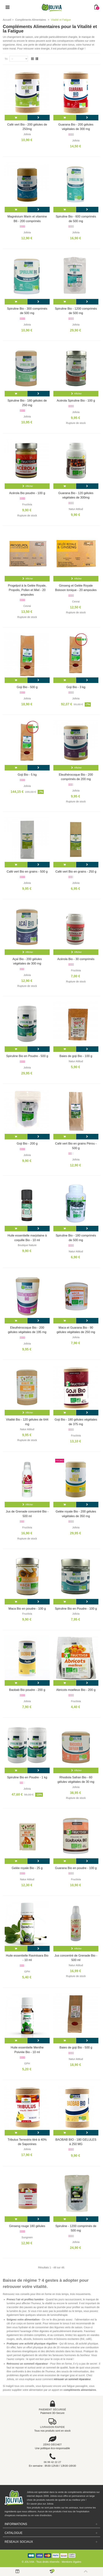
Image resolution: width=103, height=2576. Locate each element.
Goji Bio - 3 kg (75, 687)
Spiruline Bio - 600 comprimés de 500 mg (76, 218)
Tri (6, 58)
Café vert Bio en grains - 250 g (75, 871)
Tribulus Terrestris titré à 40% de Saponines (27, 2142)
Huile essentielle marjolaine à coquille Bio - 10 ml (27, 1237)
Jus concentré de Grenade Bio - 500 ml (75, 1958)
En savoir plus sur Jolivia (40, 2503)
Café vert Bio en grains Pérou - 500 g (76, 1146)
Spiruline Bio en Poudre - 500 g (27, 1056)
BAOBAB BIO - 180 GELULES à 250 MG (75, 2142)
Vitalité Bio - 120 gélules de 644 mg (27, 1422)
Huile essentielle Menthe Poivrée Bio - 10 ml (27, 2049)
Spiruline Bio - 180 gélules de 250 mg (27, 403)
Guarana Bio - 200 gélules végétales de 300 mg (76, 127)
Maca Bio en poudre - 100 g (27, 1608)
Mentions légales (71, 2561)
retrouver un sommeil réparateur (72, 2379)
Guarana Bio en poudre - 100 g (76, 1868)
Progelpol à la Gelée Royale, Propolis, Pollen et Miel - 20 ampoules (27, 590)
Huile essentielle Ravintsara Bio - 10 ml (27, 1958)
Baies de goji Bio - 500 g (75, 2047)
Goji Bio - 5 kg (27, 774)
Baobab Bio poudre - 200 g (27, 1689)
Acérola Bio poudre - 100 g (27, 493)
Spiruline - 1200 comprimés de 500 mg (75, 2228)
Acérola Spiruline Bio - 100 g (76, 400)
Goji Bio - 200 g (27, 1143)
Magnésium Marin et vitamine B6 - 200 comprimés (27, 218)
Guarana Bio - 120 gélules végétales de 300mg (76, 495)
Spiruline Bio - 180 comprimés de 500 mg (76, 1237)
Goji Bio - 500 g (27, 687)
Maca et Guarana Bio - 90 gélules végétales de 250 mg (76, 1330)
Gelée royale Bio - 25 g (27, 1868)
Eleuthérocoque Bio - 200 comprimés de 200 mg (76, 777)
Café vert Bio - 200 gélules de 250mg (27, 127)
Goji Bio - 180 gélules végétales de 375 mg (76, 1422)
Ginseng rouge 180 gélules (27, 2226)
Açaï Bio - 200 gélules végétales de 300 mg (27, 961)
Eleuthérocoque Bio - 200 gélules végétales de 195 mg (27, 1330)
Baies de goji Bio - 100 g (75, 1056)
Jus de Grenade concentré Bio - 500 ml (27, 1513)
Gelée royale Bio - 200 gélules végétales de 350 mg (76, 1513)
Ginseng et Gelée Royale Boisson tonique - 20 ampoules (76, 588)
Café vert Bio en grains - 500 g (27, 871)
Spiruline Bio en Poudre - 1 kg (27, 1777)
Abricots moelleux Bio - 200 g (75, 1689)
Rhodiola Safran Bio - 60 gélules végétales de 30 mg (75, 1779)
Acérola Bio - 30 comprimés (75, 959)
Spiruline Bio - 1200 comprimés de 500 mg (76, 311)
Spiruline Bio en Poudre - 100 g (76, 1608)
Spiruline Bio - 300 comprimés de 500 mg (27, 311)
